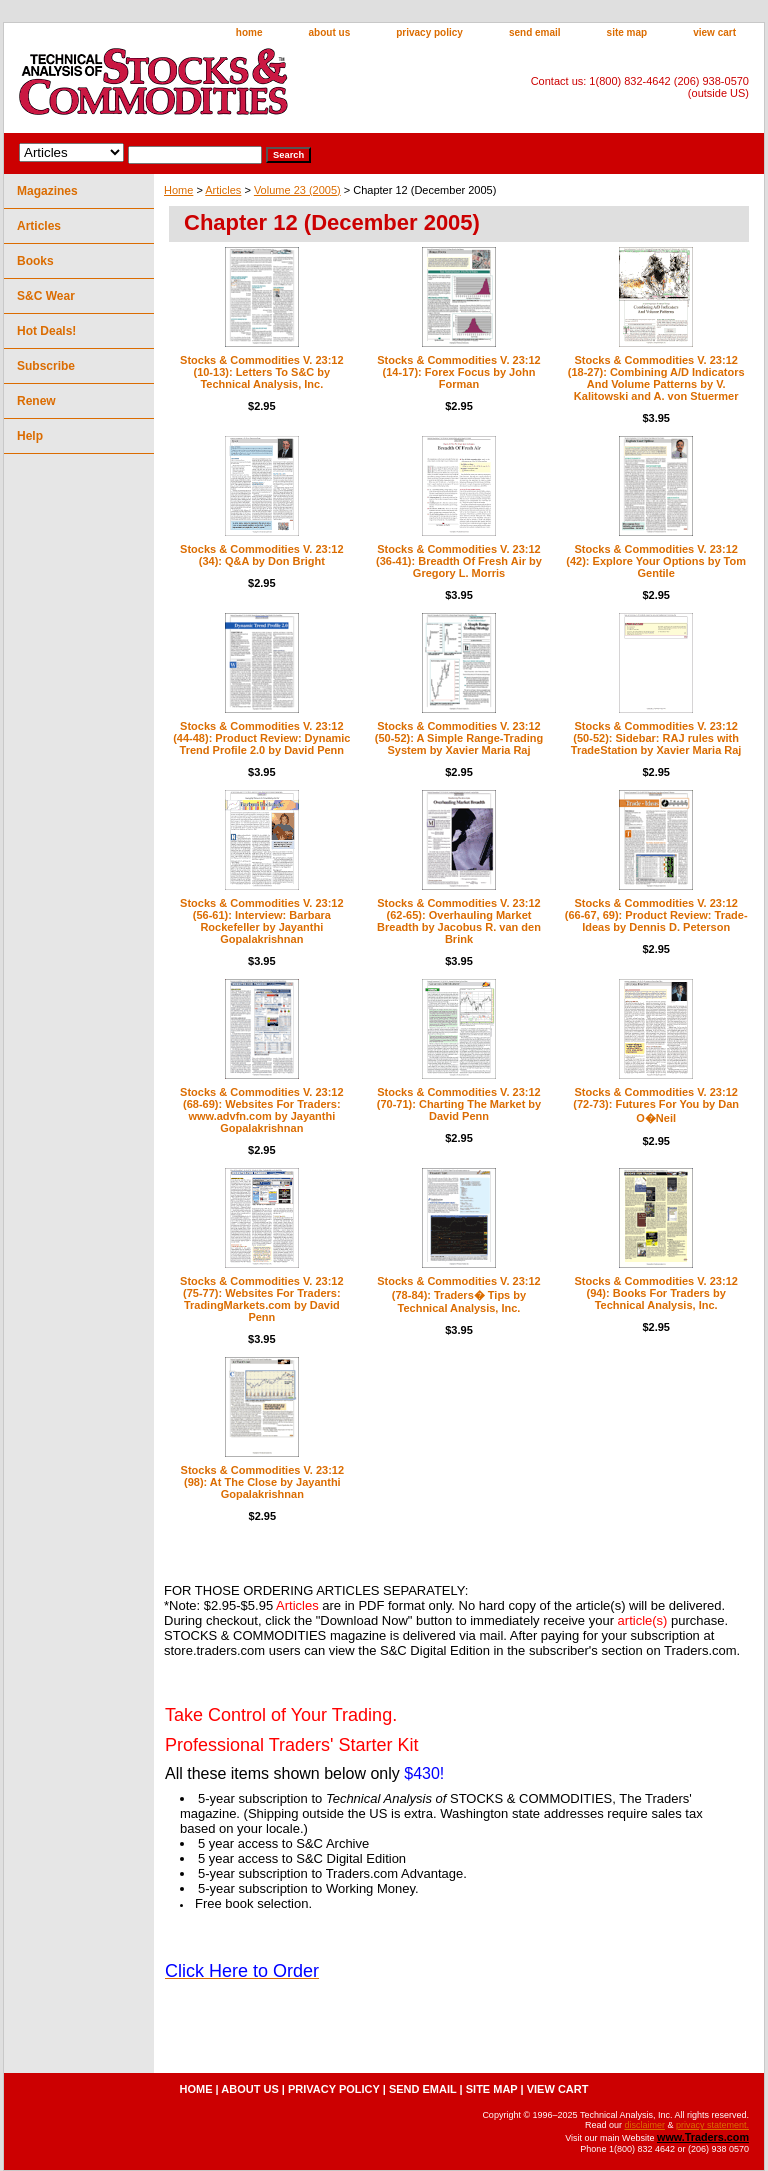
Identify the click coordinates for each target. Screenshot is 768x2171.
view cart (714, 32)
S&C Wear (46, 296)
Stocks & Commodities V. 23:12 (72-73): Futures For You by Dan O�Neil (656, 1105)
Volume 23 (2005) (297, 190)
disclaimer (644, 2125)
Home (178, 190)
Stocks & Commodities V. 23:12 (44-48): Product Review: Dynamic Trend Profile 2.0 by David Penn (261, 738)
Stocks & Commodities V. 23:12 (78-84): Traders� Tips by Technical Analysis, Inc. (458, 1294)
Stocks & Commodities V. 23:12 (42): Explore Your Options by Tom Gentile (656, 561)
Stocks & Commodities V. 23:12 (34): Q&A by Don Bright (261, 555)
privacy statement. (712, 2125)
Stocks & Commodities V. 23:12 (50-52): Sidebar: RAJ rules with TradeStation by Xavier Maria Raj (656, 738)
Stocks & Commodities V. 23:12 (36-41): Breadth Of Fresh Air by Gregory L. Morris (459, 561)
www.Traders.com (703, 2137)
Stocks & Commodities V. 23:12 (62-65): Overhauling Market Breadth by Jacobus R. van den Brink (459, 921)
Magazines (47, 191)
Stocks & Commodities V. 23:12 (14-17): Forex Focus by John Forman (458, 372)
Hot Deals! (46, 331)
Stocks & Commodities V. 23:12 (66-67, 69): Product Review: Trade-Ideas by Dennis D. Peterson (656, 915)
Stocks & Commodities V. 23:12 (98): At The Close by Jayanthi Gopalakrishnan (262, 1482)
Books (35, 261)
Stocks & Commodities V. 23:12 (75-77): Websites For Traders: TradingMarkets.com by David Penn (261, 1299)
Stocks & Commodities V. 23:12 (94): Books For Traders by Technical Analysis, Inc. (655, 1293)
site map (627, 32)
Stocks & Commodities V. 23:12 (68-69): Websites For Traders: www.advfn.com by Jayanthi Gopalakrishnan (261, 1110)
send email (535, 32)
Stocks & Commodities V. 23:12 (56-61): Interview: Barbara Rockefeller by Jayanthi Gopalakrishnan (261, 921)
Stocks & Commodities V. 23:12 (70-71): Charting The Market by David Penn (459, 1104)
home (249, 32)
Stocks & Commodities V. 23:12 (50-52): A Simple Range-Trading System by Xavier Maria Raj (459, 738)
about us (330, 32)
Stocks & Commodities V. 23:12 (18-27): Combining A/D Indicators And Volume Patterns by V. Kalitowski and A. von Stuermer (656, 378)
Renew (36, 401)
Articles (223, 190)
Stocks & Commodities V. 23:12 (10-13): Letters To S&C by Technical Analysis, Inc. (261, 372)
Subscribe (46, 366)
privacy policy (429, 32)
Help (30, 436)
